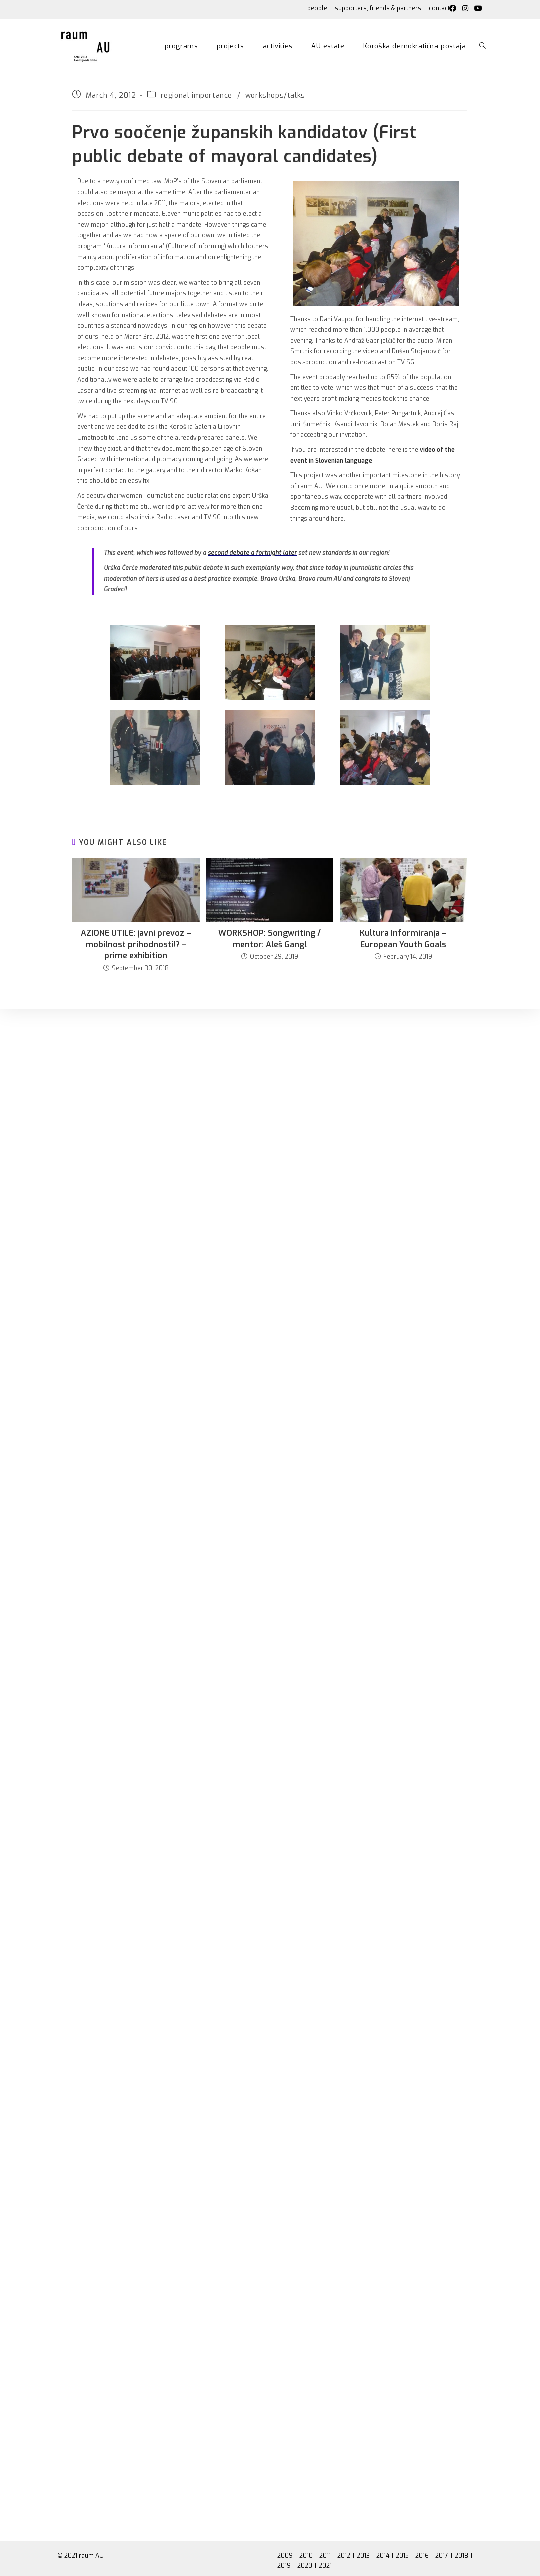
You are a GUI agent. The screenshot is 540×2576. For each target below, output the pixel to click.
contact (439, 8)
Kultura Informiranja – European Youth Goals (403, 938)
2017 (442, 2556)
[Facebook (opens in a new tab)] (453, 9)
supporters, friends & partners (378, 8)
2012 (344, 2556)
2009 (285, 2556)
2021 (325, 2566)
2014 (383, 2556)
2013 (363, 2556)
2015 (402, 2556)
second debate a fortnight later (252, 553)
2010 (306, 2556)
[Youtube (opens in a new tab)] (477, 9)
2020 (305, 2566)
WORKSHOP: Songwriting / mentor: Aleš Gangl (269, 938)
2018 (461, 2556)
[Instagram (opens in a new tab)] (466, 9)
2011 (325, 2556)
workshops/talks (276, 95)
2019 (284, 2566)
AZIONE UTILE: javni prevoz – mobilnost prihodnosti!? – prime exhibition (136, 944)
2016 (422, 2556)
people (318, 8)
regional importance (196, 95)
